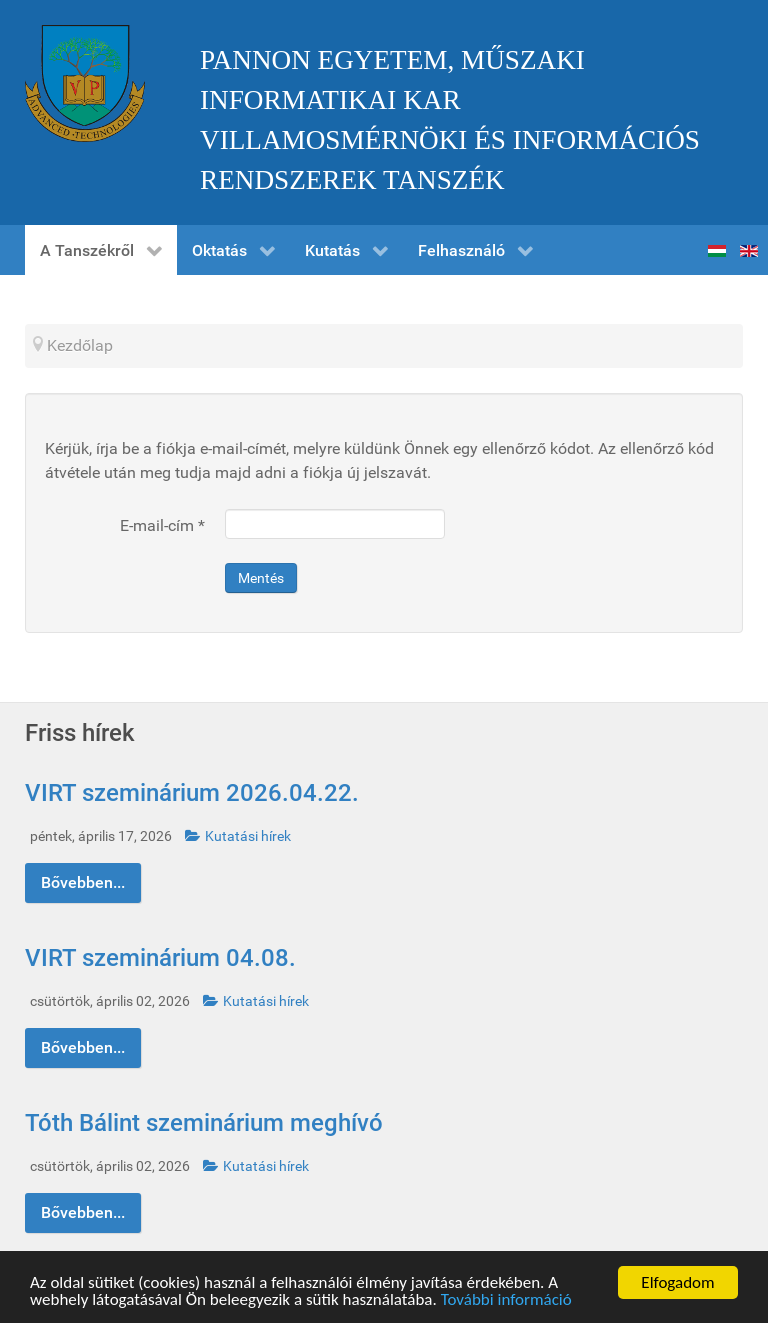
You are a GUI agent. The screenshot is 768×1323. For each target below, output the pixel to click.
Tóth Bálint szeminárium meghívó (204, 1123)
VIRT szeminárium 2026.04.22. (192, 793)
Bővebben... (83, 882)
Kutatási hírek (238, 836)
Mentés (261, 578)
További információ (506, 1300)
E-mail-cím (162, 525)
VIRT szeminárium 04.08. (160, 958)
